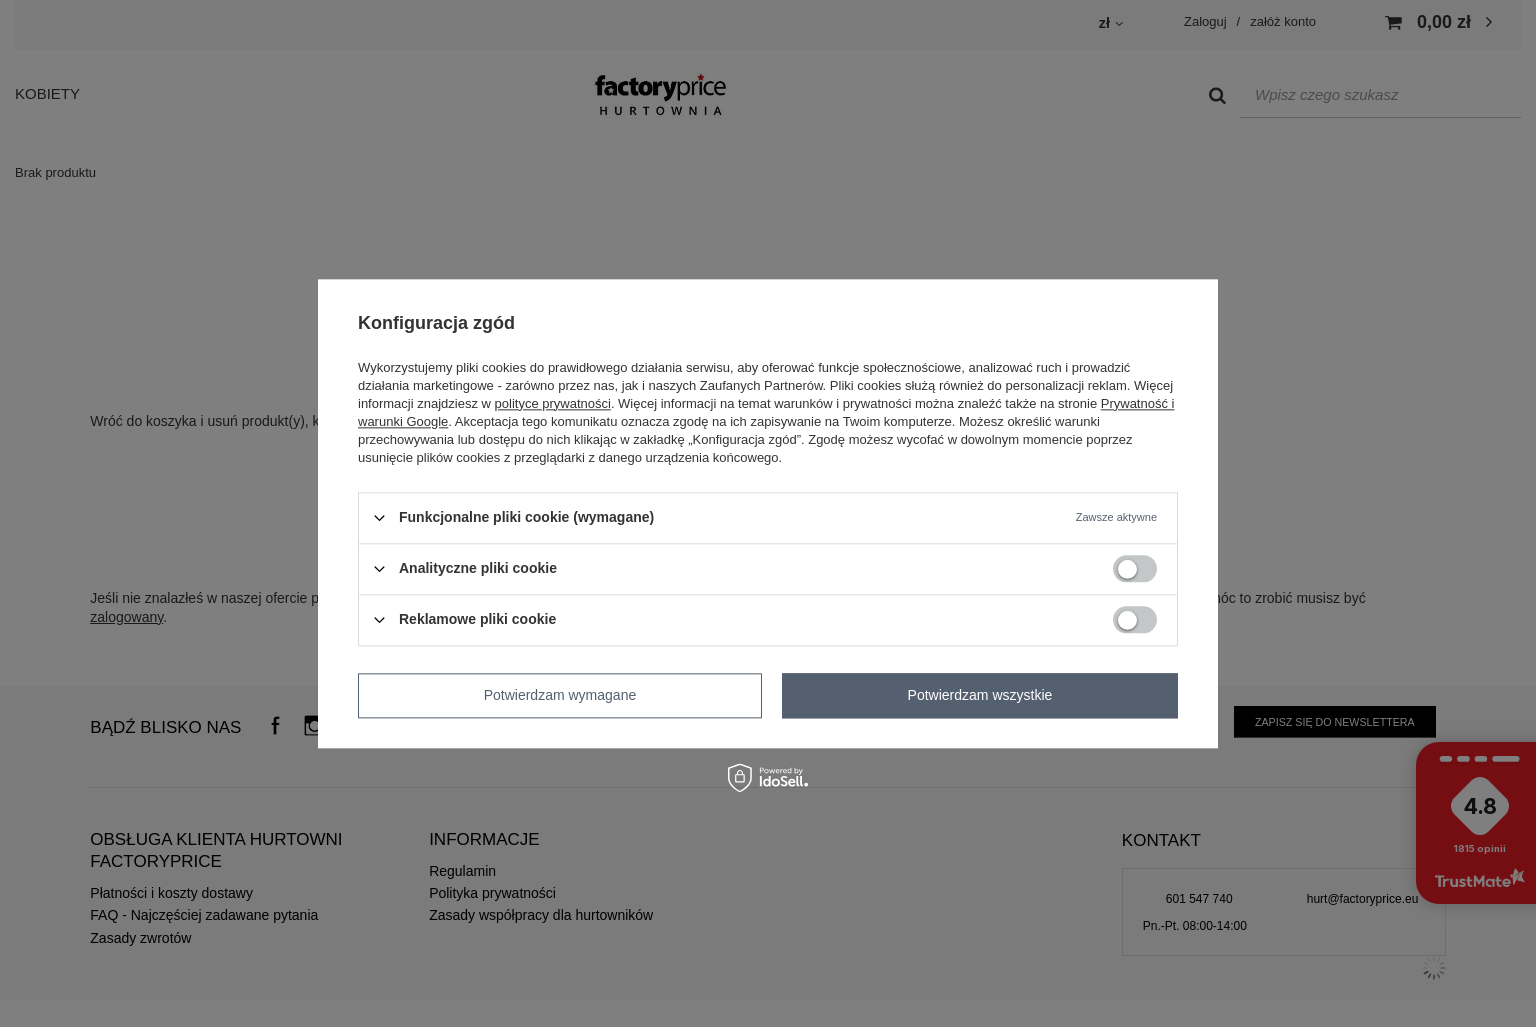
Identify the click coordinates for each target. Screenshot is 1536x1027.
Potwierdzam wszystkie (980, 695)
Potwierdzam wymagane (560, 695)
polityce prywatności (553, 403)
